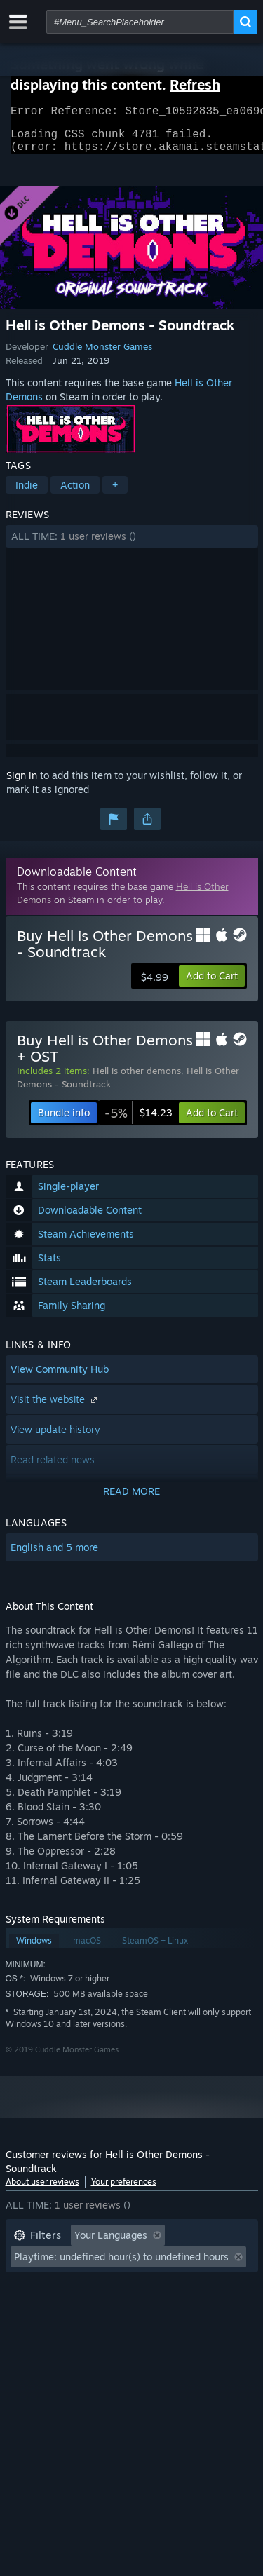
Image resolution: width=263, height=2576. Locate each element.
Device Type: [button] (43, 2328)
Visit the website (55, 1408)
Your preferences (123, 2190)
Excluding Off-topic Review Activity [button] (94, 2265)
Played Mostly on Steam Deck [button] (152, 2286)
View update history (55, 1438)
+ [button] (115, 493)
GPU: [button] (186, 2307)
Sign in (21, 783)
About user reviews (42, 2190)
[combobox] (140, 22)
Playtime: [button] (35, 2286)
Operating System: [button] (56, 2307)
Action (75, 493)
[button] (132, 545)
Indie (26, 493)
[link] (138, 1121)
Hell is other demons (137, 1079)
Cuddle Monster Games (102, 354)
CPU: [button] (137, 2307)
